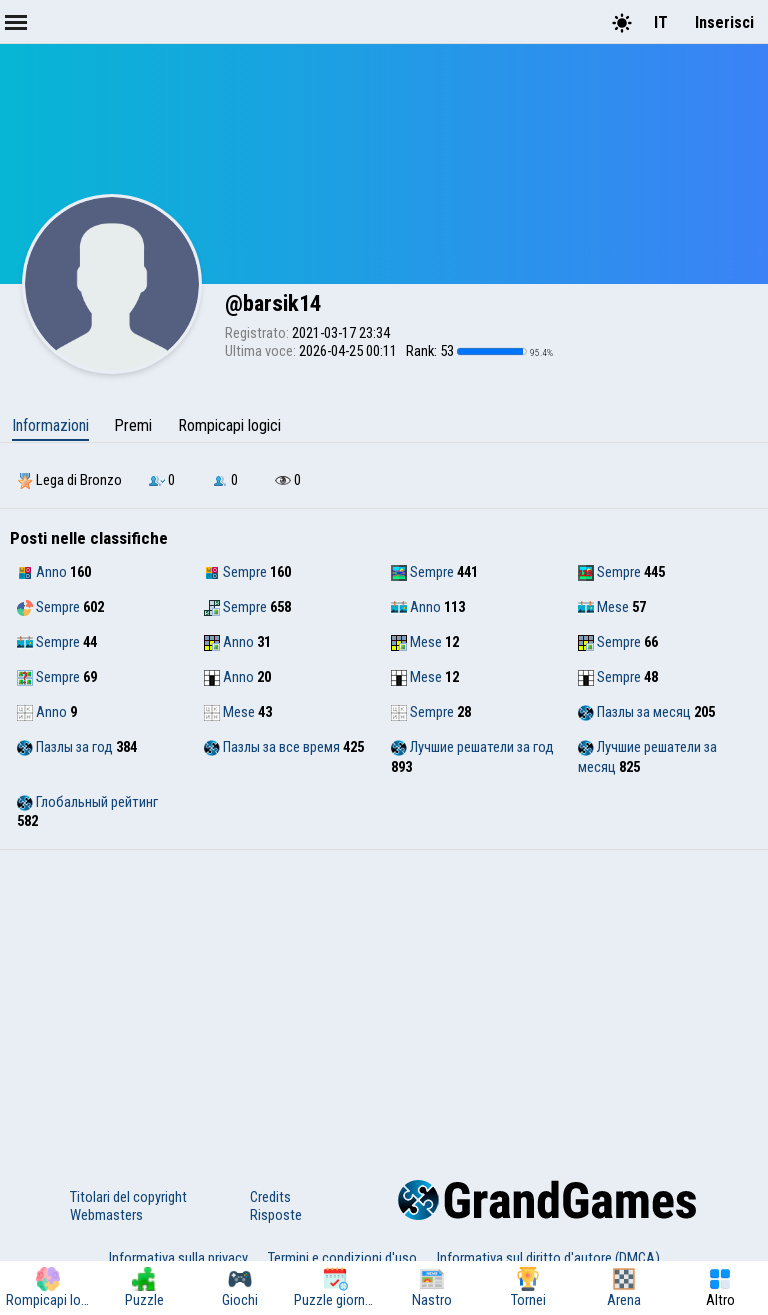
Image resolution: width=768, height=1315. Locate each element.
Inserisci (724, 22)
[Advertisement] (384, 1000)
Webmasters (106, 1215)
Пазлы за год (65, 747)
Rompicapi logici (229, 425)
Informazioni (50, 425)
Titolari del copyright (128, 1197)
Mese (603, 607)
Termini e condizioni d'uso (342, 1258)
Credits (270, 1197)
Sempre (235, 572)
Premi (133, 425)
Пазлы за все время (272, 747)
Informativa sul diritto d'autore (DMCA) (548, 1258)
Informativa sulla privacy (178, 1258)
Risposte (276, 1215)
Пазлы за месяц (634, 712)
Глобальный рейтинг (87, 802)
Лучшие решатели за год (472, 747)
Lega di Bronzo (69, 480)
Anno (42, 572)
